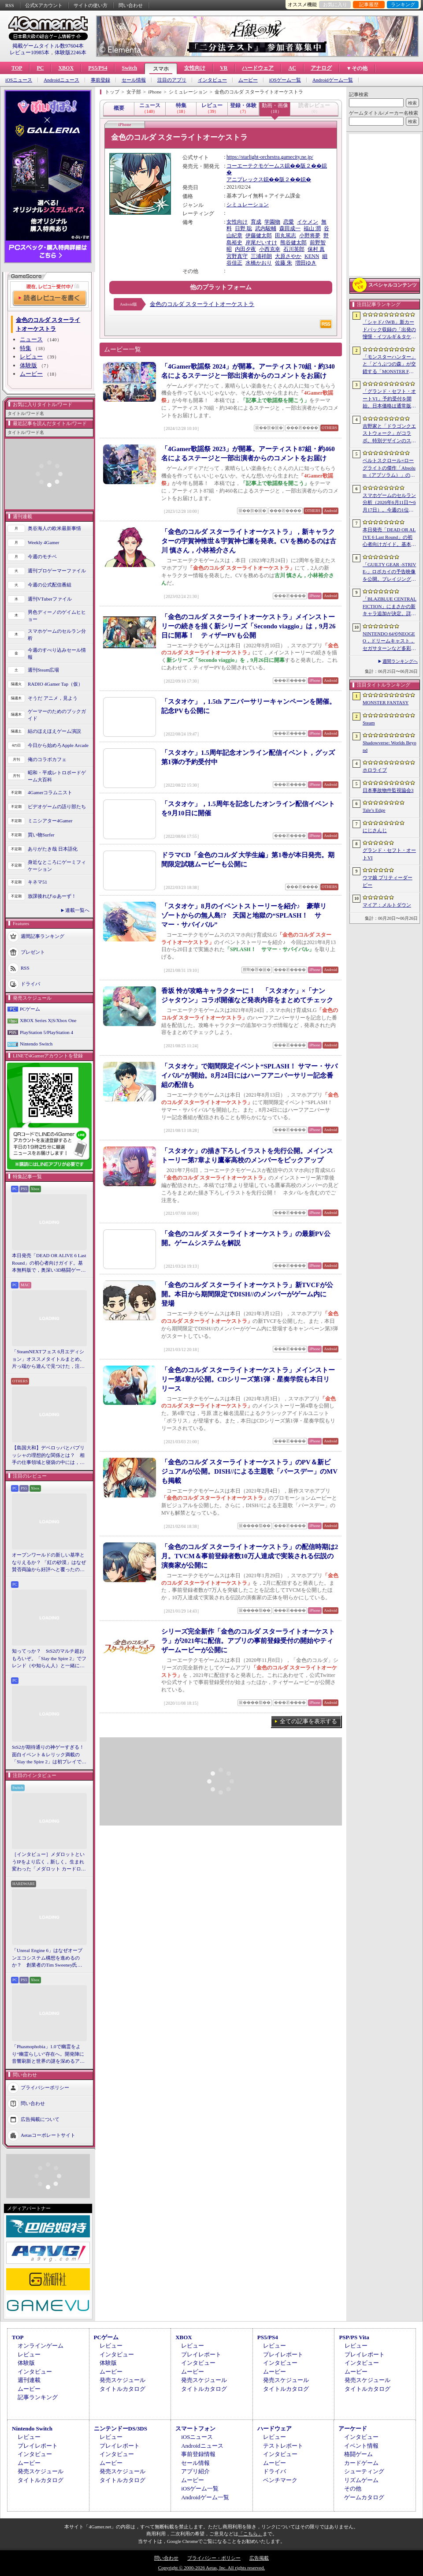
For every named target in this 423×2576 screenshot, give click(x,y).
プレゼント (33, 951)
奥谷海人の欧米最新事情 (54, 528)
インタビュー (212, 80)
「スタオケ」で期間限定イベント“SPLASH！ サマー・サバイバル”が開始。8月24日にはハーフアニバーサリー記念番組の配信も (249, 1075)
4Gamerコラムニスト (50, 792)
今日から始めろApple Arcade (58, 745)
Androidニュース (61, 80)
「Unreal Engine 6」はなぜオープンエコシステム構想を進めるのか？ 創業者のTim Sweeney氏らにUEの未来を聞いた (47, 1958)
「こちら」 (250, 2533)
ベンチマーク (280, 2480)
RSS (9, 5)
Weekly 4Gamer (43, 542)
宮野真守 (237, 256)
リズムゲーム (361, 2480)
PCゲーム (30, 1009)
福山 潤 (312, 228)
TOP (16, 68)
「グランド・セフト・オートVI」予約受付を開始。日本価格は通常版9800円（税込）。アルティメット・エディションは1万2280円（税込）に (389, 399)
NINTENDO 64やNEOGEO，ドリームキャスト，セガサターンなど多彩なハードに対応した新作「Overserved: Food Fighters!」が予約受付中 (389, 641)
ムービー (248, 80)
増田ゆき (305, 263)
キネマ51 (37, 882)
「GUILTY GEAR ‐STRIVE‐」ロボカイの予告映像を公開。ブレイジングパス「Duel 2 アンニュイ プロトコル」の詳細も (389, 572)
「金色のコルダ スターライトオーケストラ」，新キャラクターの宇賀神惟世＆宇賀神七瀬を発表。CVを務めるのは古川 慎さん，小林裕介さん (248, 541)
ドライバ (30, 983)
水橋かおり (258, 263)
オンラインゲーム (40, 2345)
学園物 (272, 222)
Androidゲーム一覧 (332, 80)
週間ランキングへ (400, 661)
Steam (369, 722)
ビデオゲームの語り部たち (57, 806)
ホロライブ (375, 770)
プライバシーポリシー (45, 2087)
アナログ (321, 68)
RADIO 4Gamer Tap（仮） (55, 684)
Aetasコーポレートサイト (48, 2134)
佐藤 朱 (283, 263)
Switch (129, 68)
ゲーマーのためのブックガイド (57, 715)
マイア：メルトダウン (387, 904)
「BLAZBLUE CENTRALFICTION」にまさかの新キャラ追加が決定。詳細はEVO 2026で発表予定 (389, 606)
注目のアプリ (171, 80)
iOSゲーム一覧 (285, 80)
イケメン (307, 222)
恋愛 (288, 222)
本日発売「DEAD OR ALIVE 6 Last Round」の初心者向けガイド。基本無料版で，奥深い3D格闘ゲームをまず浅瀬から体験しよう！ (49, 1263)
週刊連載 (29, 2380)
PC (40, 68)
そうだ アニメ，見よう (53, 698)
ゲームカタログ (364, 2497)
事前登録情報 (198, 2454)
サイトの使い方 (91, 5)
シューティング (364, 2471)
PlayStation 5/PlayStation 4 (46, 1032)
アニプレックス (244, 179)
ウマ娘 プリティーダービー (387, 881)
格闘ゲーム (358, 2454)
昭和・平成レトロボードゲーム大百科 (57, 776)
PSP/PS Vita (354, 2337)
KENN (311, 256)
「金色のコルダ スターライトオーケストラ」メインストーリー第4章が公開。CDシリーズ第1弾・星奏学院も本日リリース (248, 1379)
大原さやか (288, 256)
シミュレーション (247, 205)
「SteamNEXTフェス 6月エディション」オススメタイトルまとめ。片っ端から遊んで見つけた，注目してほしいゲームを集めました (48, 1359)
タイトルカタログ (122, 2389)
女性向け (194, 68)
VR (223, 68)
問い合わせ (131, 5)
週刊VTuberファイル (50, 598)
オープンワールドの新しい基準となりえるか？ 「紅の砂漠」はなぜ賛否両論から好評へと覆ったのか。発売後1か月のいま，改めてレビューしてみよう (49, 1562)
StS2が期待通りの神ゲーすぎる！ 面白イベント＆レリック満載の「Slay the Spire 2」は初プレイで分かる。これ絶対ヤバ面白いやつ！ (49, 1755)
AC (292, 68)
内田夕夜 (245, 249)
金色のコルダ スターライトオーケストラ (202, 304)
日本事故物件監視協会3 (388, 790)
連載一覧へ (77, 910)
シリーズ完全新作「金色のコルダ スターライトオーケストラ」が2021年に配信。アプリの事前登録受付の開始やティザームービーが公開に (248, 1641)
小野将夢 (309, 235)
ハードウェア (258, 68)
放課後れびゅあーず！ (52, 896)
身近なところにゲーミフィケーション (57, 865)
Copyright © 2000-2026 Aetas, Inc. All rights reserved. (211, 2567)
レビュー (31, 356)
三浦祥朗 (261, 256)
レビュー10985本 (29, 52)
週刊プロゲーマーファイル (57, 570)
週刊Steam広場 (43, 669)
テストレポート (283, 2445)
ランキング (403, 4)
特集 (25, 348)
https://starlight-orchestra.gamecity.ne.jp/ (269, 157)
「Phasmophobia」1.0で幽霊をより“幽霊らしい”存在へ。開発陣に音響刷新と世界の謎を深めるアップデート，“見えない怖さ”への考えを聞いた (48, 2054)
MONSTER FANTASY (385, 702)
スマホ (161, 69)
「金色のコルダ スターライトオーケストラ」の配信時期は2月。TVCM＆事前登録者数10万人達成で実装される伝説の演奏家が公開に (249, 1556)
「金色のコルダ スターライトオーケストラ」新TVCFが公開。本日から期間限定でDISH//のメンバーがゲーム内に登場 (247, 1294)
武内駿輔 (265, 228)
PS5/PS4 (97, 68)
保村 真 (316, 249)
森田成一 (290, 228)
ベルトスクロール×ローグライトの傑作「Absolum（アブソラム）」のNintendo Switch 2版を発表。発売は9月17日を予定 (389, 468)
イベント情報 (361, 2445)
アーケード (352, 2428)
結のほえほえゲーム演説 (54, 731)
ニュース (31, 339)
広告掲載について (40, 2118)
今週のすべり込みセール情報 (57, 653)
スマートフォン (195, 2428)
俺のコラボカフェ (47, 759)
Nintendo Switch (36, 1043)
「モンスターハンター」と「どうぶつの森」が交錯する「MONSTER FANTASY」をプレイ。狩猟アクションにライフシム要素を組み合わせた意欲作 (389, 364)
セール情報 (134, 80)
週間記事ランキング (42, 935)
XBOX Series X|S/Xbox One (48, 1020)
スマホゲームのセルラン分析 (57, 634)
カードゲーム (361, 2463)
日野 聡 (243, 228)
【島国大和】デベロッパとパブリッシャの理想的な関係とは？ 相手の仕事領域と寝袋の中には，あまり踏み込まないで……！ (48, 1455)
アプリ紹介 (195, 2471)
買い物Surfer (41, 834)
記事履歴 (368, 4)
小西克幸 (269, 249)
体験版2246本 (70, 52)
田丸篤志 (285, 235)
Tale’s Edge (374, 810)
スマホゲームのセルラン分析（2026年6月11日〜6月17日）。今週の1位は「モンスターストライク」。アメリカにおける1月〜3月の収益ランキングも (389, 503)
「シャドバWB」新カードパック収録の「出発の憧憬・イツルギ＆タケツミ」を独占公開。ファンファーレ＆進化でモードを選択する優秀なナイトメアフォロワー (389, 329)
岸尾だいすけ (261, 242)
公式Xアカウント (44, 5)
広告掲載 (259, 2558)
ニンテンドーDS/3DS (120, 2428)
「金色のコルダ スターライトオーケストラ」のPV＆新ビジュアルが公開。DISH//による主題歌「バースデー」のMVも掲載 (249, 1471)
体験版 (28, 365)
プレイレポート (201, 2354)
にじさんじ (375, 830)
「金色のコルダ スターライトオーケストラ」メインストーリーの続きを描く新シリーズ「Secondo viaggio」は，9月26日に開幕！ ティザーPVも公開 (248, 626)
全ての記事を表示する (308, 1721)
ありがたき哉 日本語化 (53, 848)
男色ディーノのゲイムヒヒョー (57, 615)
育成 (256, 222)
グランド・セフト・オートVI (389, 853)
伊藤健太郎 (258, 235)
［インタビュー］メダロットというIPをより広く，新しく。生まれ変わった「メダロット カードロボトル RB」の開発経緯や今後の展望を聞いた (49, 1862)
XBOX (66, 68)
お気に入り (335, 4)
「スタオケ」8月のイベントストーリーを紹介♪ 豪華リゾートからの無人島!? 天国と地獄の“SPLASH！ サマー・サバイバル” (244, 915)
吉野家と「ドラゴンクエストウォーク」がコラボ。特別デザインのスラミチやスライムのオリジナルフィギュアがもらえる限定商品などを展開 (389, 433)
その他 (352, 2488)
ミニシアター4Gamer (50, 820)
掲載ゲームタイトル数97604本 (48, 46)
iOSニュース (18, 80)
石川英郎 (293, 249)
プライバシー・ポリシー (214, 2558)
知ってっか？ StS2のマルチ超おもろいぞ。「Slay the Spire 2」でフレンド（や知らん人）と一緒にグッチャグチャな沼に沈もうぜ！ (49, 1658)
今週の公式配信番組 (49, 584)
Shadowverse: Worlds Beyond (389, 746)
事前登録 (100, 80)
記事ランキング (38, 2397)
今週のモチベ (42, 556)
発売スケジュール (122, 2380)
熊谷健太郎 (293, 242)
